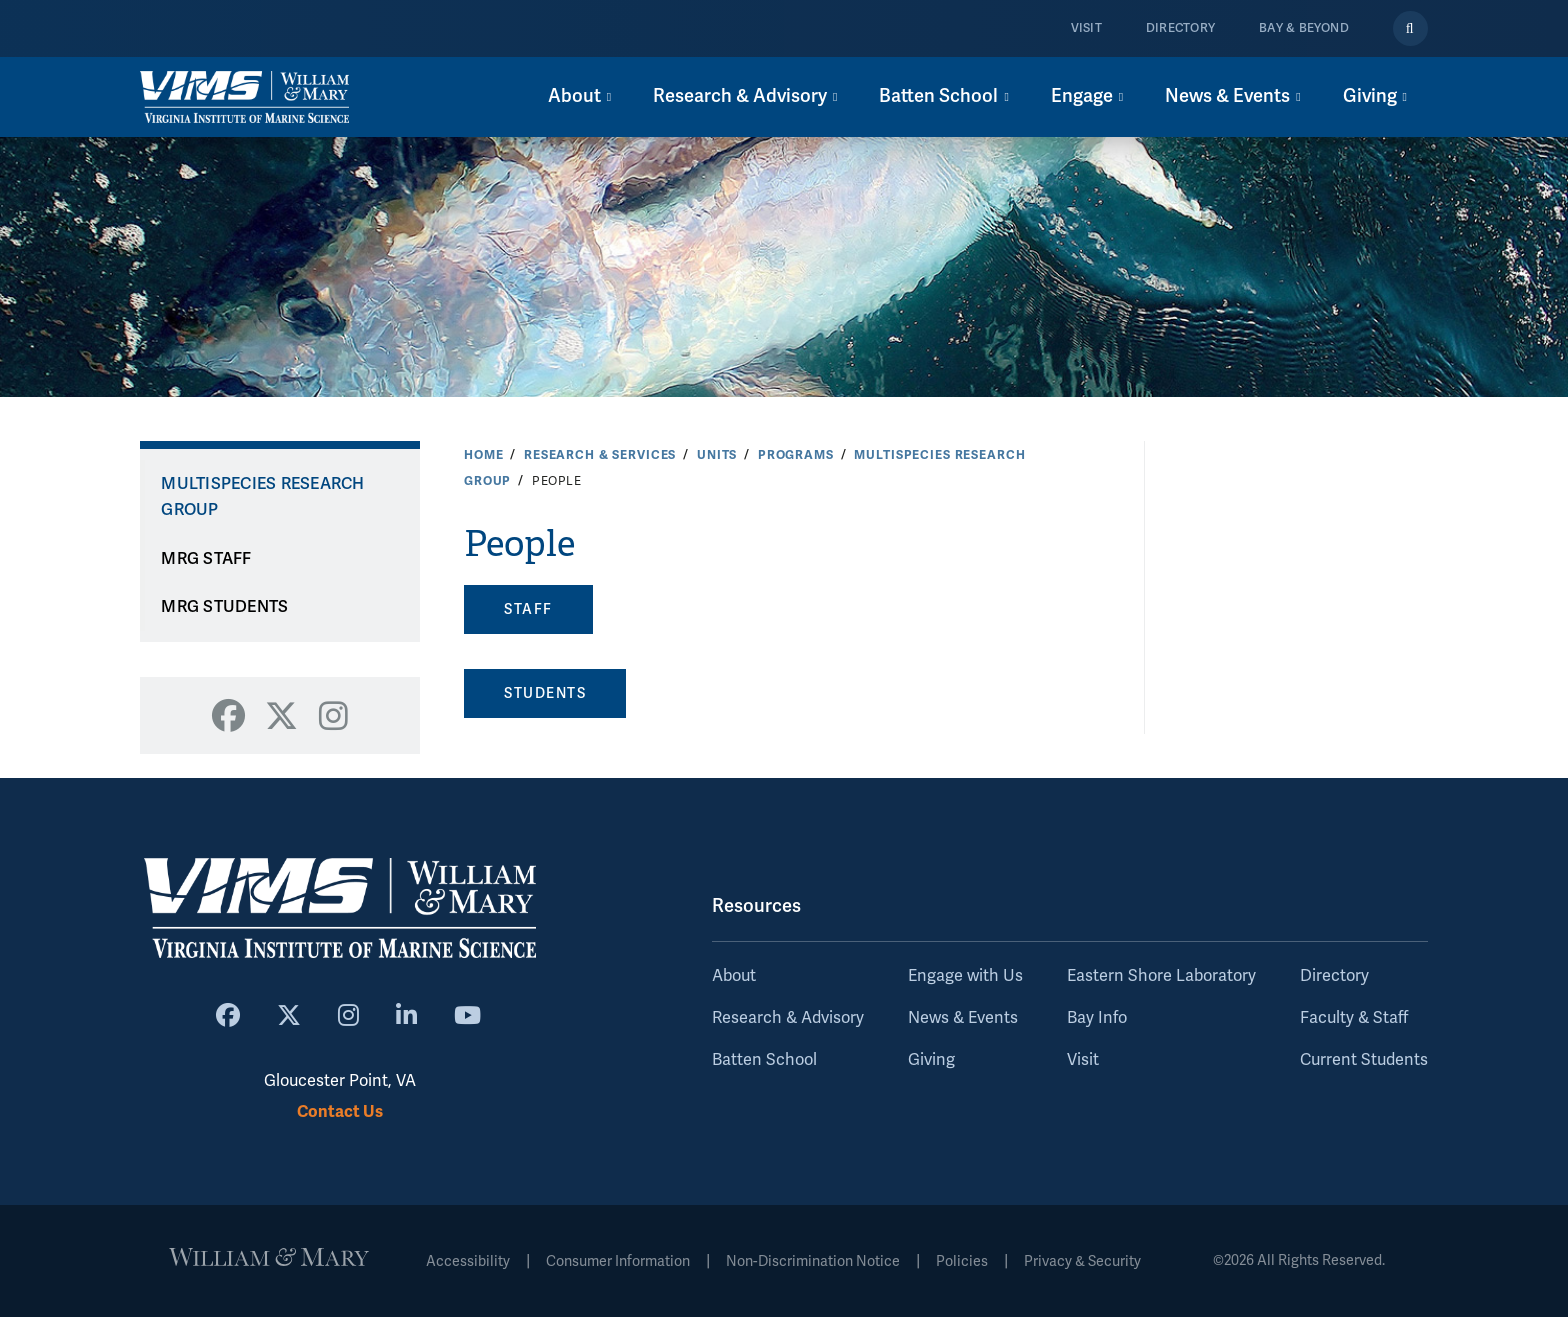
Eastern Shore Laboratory (1161, 976)
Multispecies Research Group (262, 497)
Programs (796, 455)
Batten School (764, 1060)
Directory (1180, 28)
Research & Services (600, 455)
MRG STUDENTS (224, 607)
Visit (1086, 28)
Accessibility (468, 1261)
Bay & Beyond (1304, 28)
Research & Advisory (788, 1018)
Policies (962, 1261)
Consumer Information (618, 1261)
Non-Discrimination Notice (813, 1261)
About (734, 976)
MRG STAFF (206, 559)
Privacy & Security (1082, 1261)
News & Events (963, 1018)
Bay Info (1097, 1018)
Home (483, 455)
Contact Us (340, 1111)
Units (717, 455)
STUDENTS (545, 693)
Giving (931, 1060)
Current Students (1364, 1060)
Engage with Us (965, 976)
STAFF (528, 609)
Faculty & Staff (1354, 1018)
